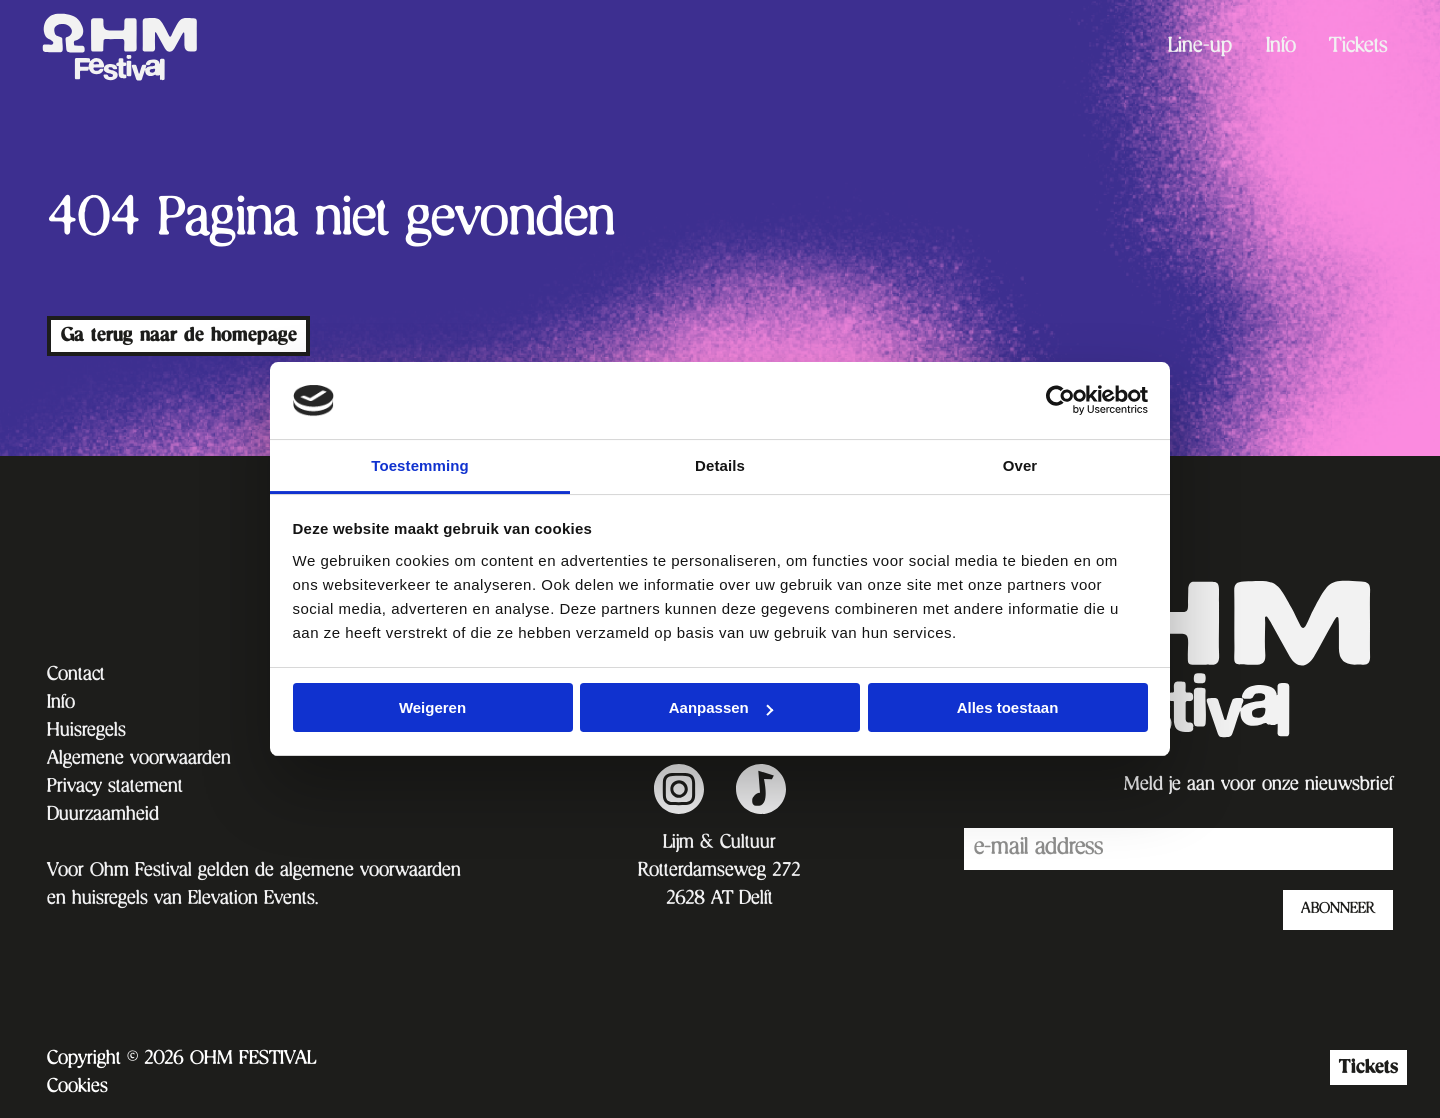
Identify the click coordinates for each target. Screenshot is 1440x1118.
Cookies (77, 1088)
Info (1281, 48)
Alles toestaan (1008, 707)
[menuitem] (1200, 47)
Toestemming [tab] (420, 465)
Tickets (1358, 48)
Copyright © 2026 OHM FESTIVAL (181, 1060)
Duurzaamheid (103, 816)
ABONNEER (1338, 910)
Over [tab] (1020, 465)
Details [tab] (720, 465)
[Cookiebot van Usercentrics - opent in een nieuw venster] (1060, 400)
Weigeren (432, 707)
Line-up (1200, 48)
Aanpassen (721, 707)
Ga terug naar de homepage (179, 335)
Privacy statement (115, 788)
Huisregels (86, 732)
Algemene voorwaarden (139, 760)
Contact (76, 676)
